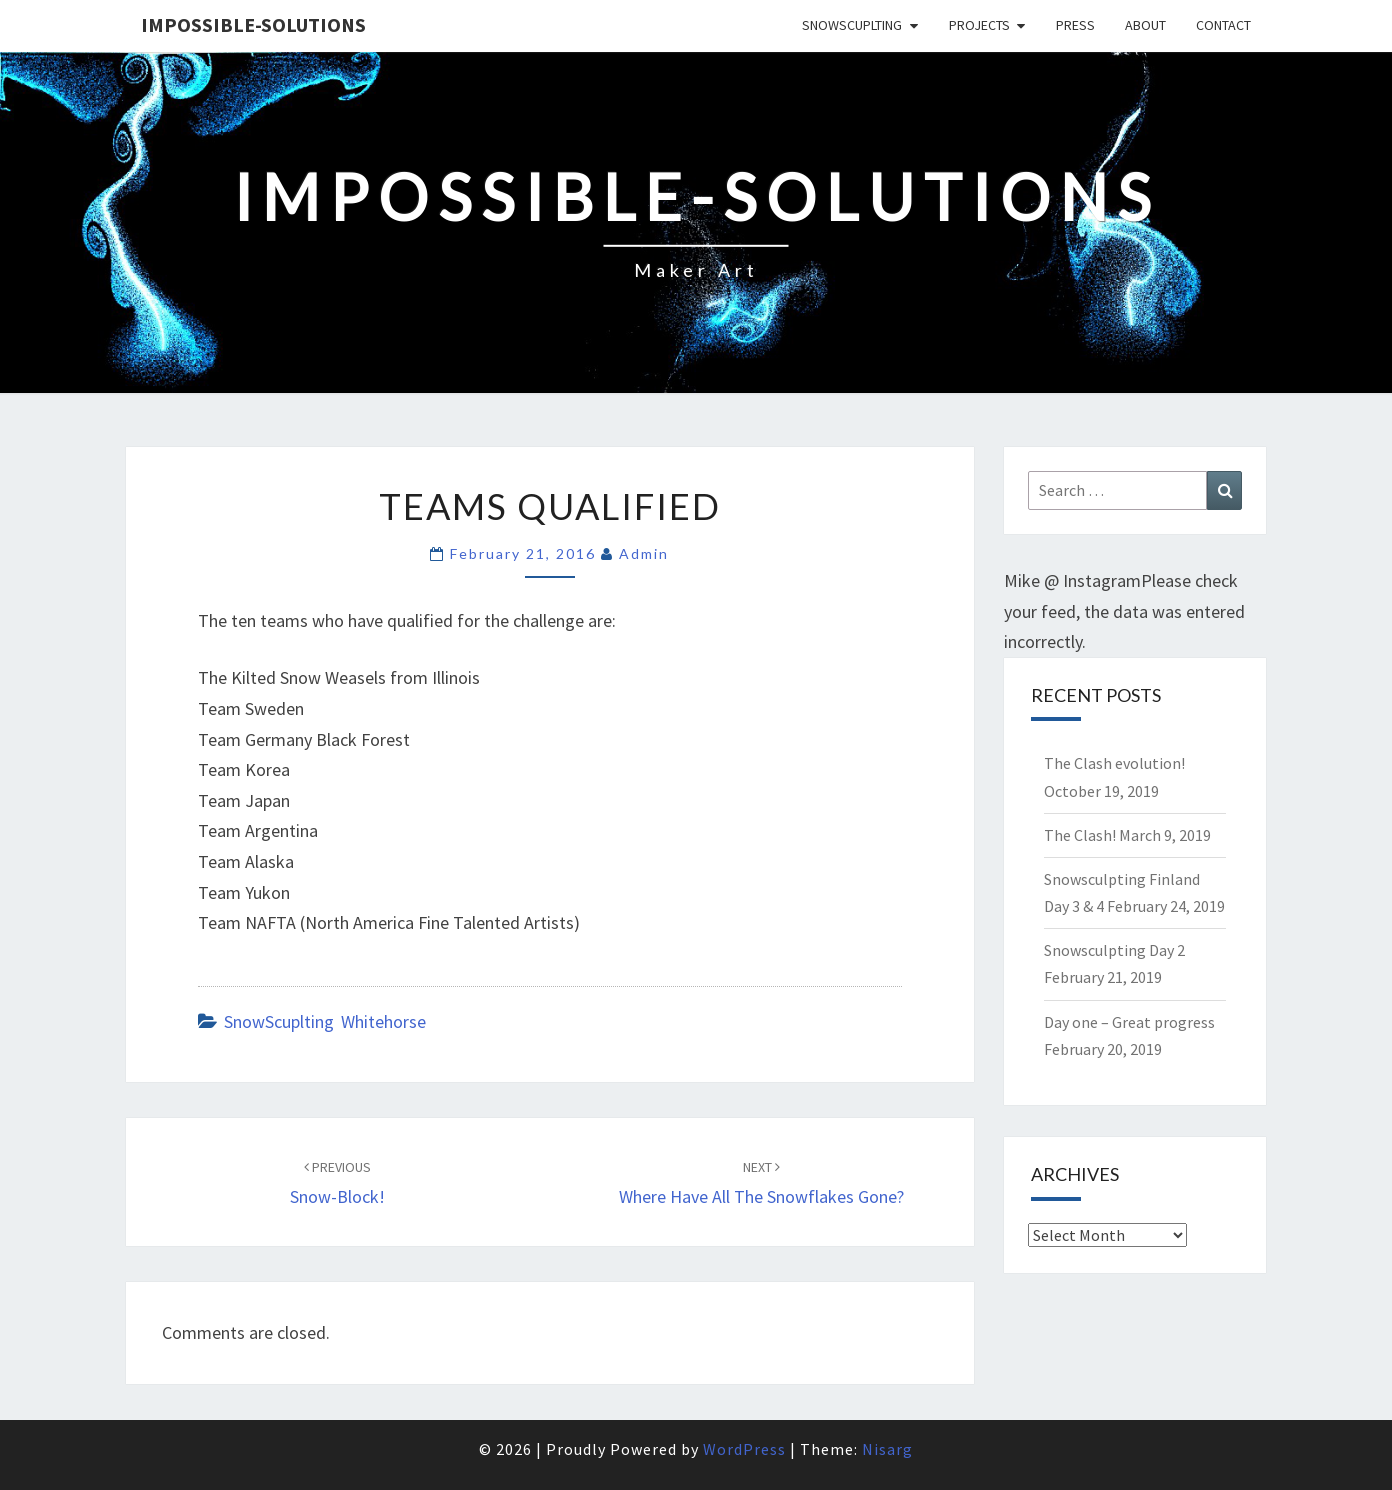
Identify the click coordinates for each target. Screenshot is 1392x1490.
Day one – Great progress (1129, 1022)
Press (1075, 25)
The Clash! (1080, 835)
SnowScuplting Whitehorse (325, 1021)
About (1145, 25)
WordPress (744, 1449)
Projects (979, 25)
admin (644, 553)
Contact (1223, 25)
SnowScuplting (852, 25)
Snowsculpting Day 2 (1114, 950)
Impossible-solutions (253, 24)
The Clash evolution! (1114, 763)
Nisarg (887, 1449)
